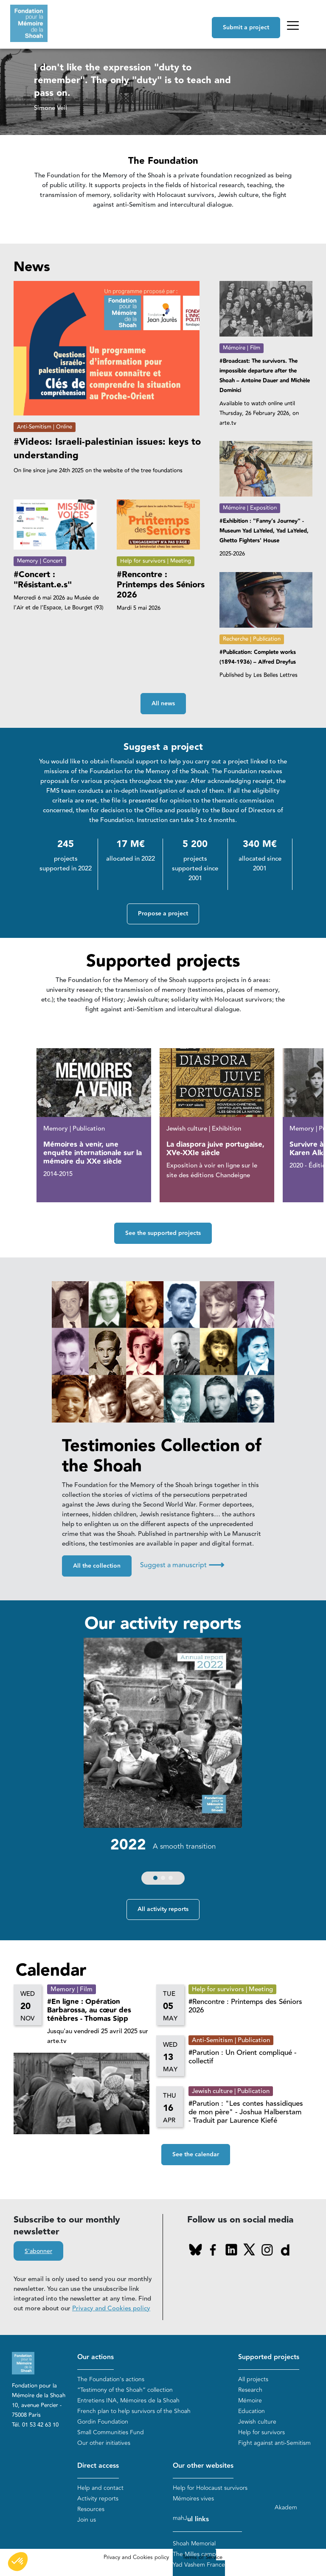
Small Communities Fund (110, 2432)
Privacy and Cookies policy (111, 2308)
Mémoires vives (193, 2498)
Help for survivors (261, 2432)
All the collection (97, 1566)
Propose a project (163, 913)
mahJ (180, 2518)
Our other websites (203, 2466)
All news (163, 703)
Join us (86, 2519)
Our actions (95, 2357)
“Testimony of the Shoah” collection (125, 2389)
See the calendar (195, 2154)
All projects (253, 2379)
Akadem (286, 2507)
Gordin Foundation (102, 2421)
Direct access (98, 2466)
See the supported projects (163, 1233)
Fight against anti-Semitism (274, 2443)
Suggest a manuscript (182, 1565)
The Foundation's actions (110, 2379)
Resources (90, 2509)
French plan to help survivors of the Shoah (134, 2411)
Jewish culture (257, 2421)
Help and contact (100, 2487)
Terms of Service (202, 2557)
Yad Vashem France (199, 2564)
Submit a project (246, 27)
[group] (163, 1763)
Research (250, 2389)
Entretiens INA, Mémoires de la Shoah (128, 2400)
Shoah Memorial (194, 2543)
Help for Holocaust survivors (210, 2487)
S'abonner (38, 2251)
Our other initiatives (103, 2443)
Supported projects (268, 2357)
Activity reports (97, 2498)
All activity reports (163, 1909)
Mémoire (250, 2400)
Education (251, 2411)
